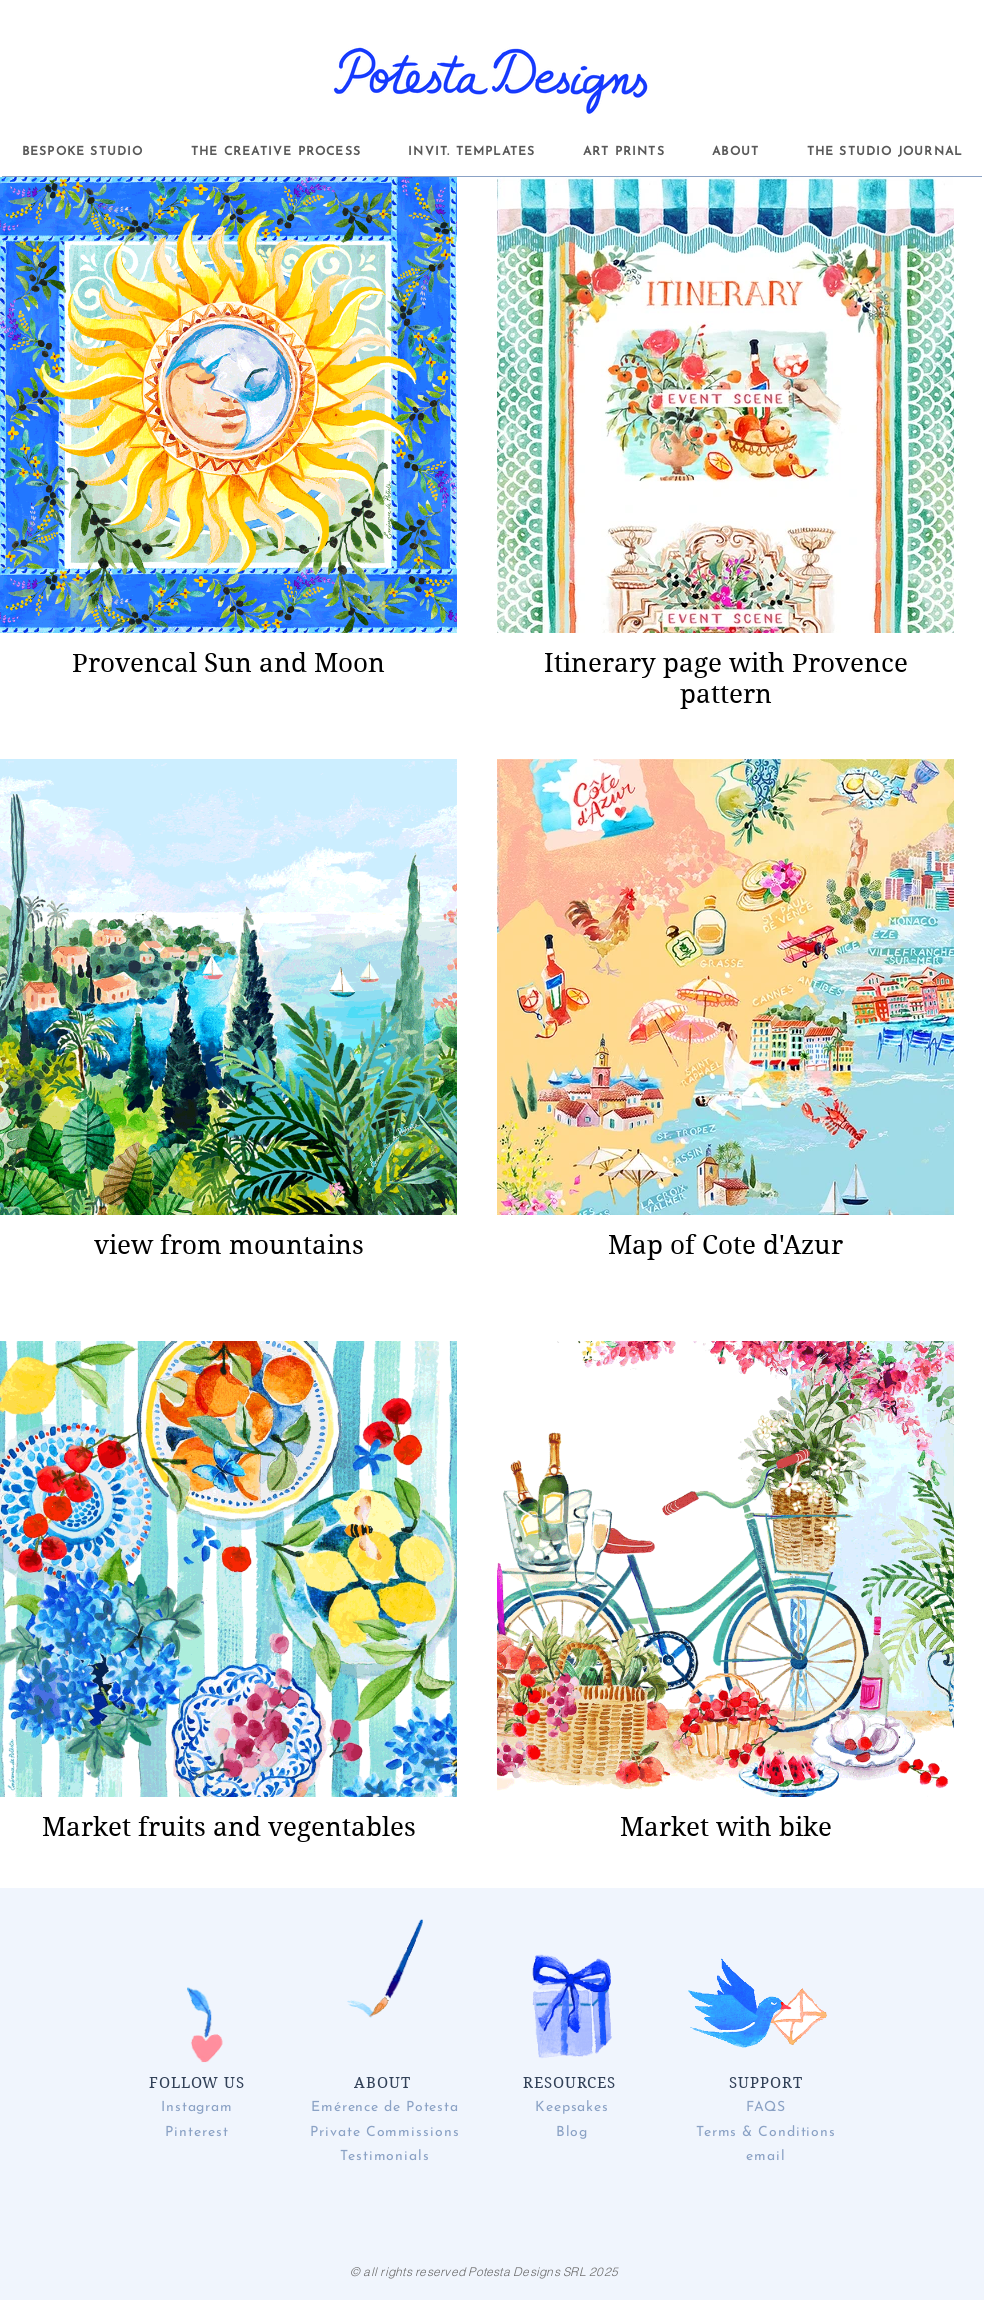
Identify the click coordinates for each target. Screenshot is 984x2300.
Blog (572, 2132)
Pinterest (196, 2132)
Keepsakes (572, 2107)
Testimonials (385, 2156)
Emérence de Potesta (385, 2107)
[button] (82, 152)
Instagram (197, 2107)
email (766, 2156)
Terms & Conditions (766, 2132)
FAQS (766, 2107)
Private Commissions (384, 2132)
